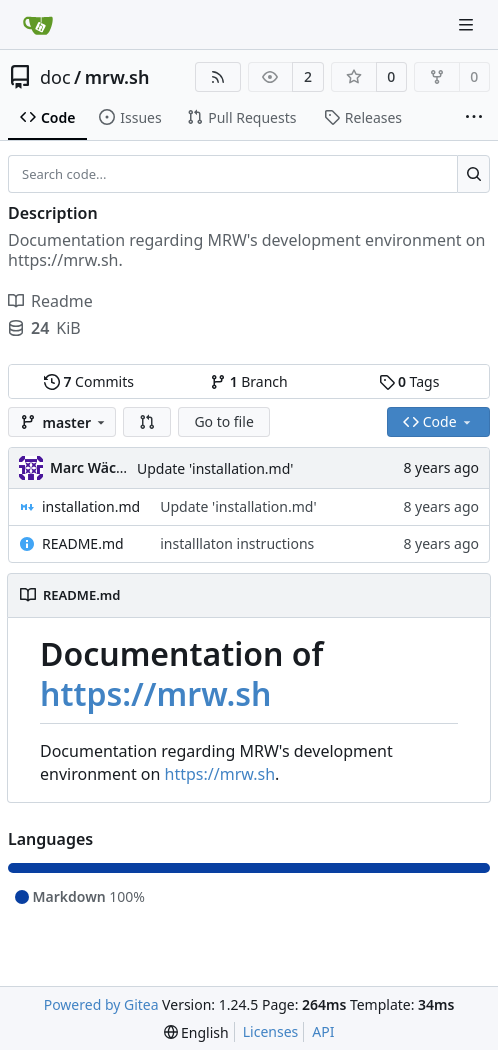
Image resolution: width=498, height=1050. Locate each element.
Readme (50, 301)
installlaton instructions (237, 543)
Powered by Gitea (101, 1004)
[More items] (474, 118)
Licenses (271, 1031)
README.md (83, 543)
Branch (249, 381)
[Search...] (473, 174)
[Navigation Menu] (468, 24)
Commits (89, 381)
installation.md (91, 506)
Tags (409, 381)
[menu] (196, 1032)
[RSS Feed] (218, 77)
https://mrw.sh (156, 693)
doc (55, 77)
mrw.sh (117, 77)
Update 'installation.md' (215, 468)
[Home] (38, 25)
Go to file (223, 421)
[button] (147, 422)
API (323, 1031)
